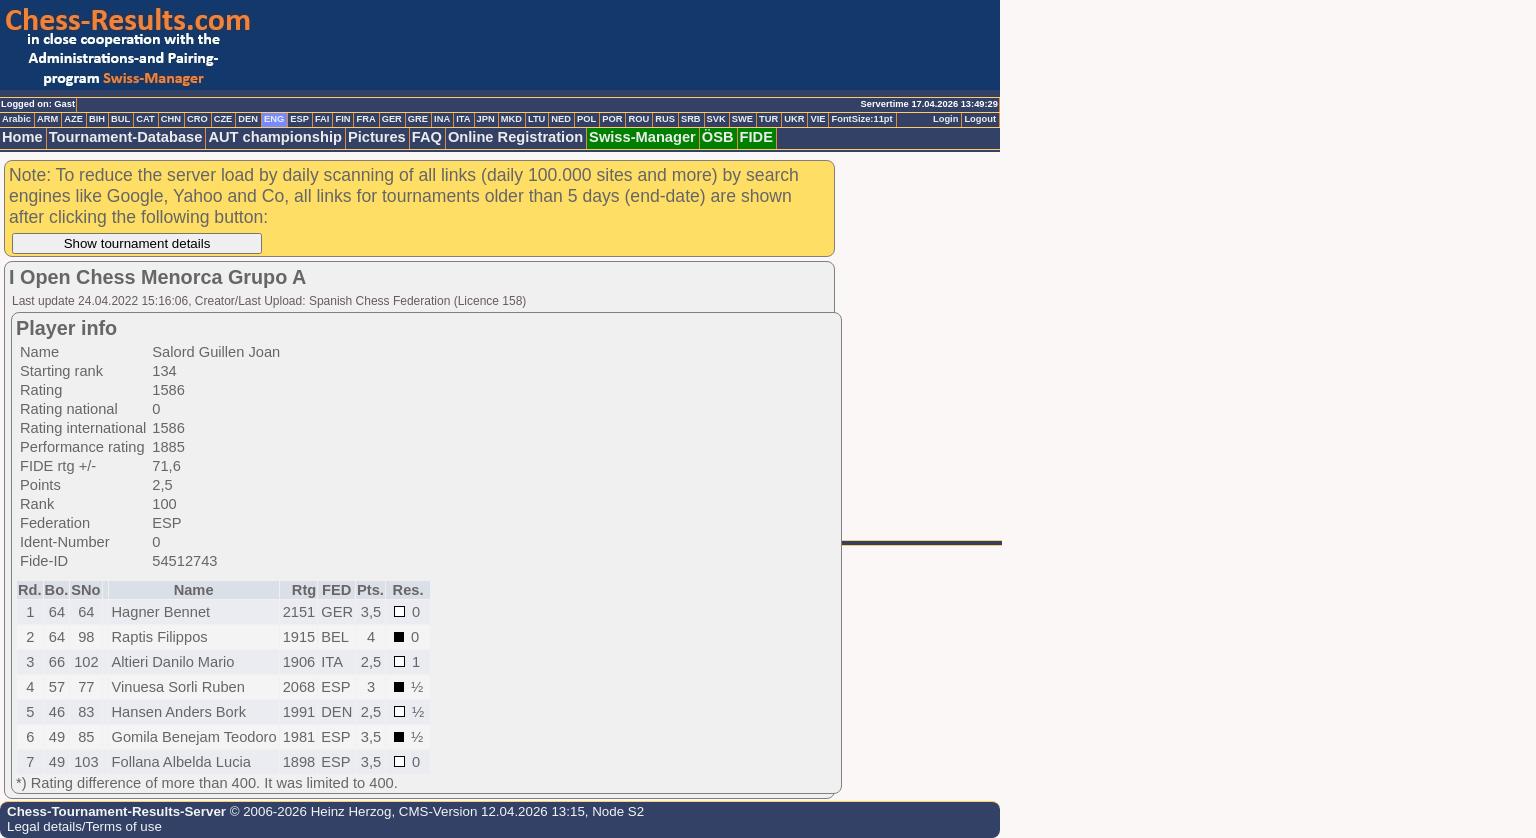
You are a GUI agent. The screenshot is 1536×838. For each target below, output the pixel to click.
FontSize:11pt (861, 119)
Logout (980, 119)
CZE (223, 119)
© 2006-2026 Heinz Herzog (308, 811)
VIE (817, 119)
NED (561, 119)
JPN (486, 119)
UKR (794, 119)
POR (612, 119)
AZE (73, 119)
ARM (47, 119)
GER (392, 119)
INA (442, 119)
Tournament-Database (126, 137)
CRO (197, 119)
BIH (97, 119)
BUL (120, 119)
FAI (322, 119)
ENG (274, 119)
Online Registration (515, 137)
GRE (418, 119)
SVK (716, 119)
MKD (511, 119)
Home (22, 137)
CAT (145, 119)
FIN (342, 119)
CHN (171, 119)
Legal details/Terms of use (84, 826)
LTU (536, 119)
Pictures (377, 137)
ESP (299, 119)
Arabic (16, 119)
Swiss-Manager (642, 137)
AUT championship (275, 137)
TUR (768, 119)
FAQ (427, 137)
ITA (463, 119)
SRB (691, 119)
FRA (365, 119)
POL (586, 119)
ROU (638, 119)
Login (945, 119)
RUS (665, 119)
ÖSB (718, 137)
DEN (248, 119)
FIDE (756, 137)
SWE (742, 119)
